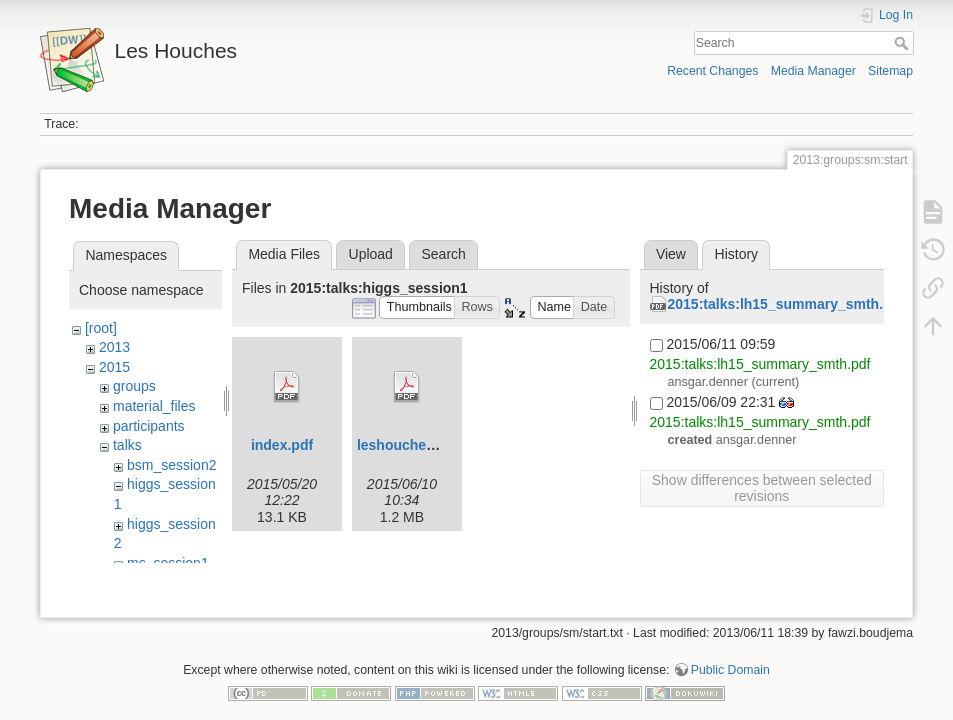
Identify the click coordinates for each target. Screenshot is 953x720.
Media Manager (813, 71)
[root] (101, 328)
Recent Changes (712, 71)
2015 (114, 367)
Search (903, 43)
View (671, 254)
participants (149, 426)
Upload (371, 254)
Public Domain (730, 654)
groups (134, 386)
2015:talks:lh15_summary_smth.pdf (786, 304)
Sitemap (890, 71)
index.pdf (282, 445)
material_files (154, 406)
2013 (114, 347)
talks (127, 445)
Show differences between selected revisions (762, 488)
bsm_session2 (172, 465)
